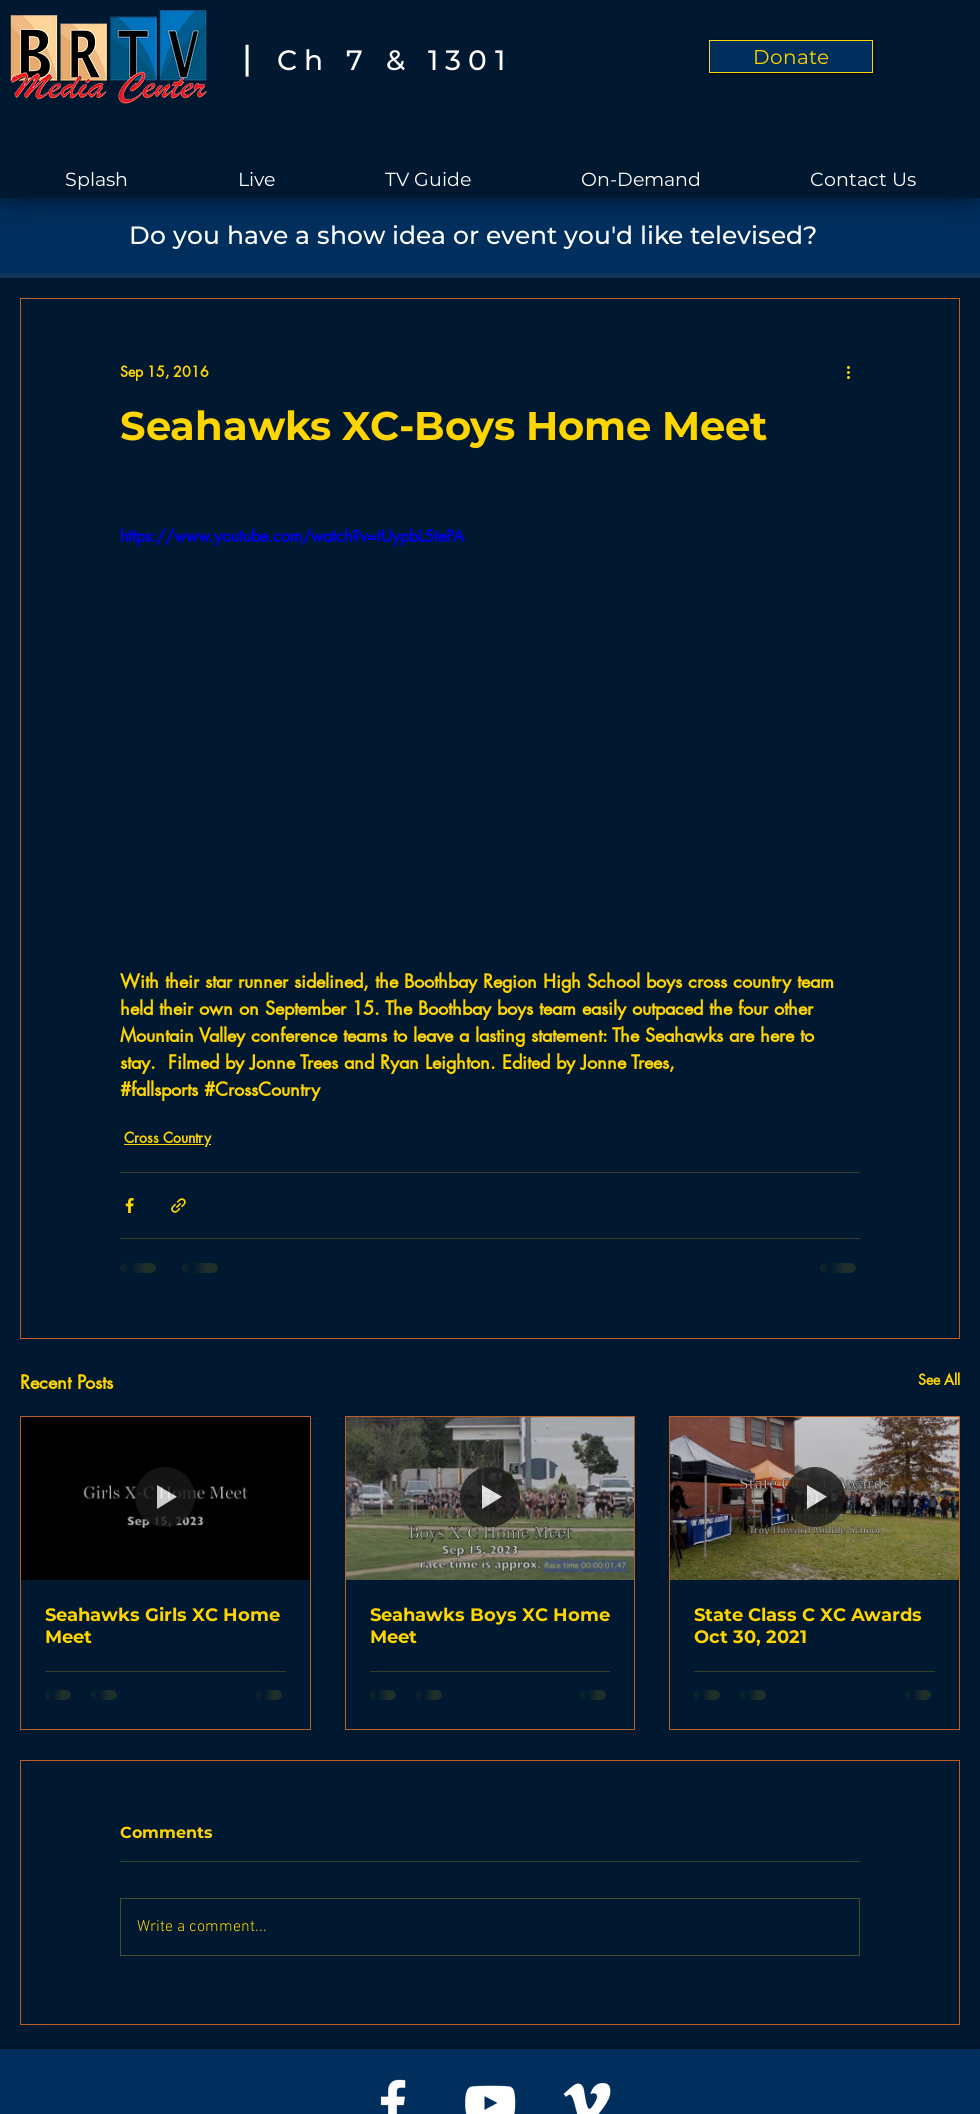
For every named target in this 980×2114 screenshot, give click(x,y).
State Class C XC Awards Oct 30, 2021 (808, 1626)
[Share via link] (178, 1205)
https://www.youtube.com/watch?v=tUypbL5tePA (292, 536)
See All (939, 1379)
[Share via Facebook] (129, 1205)
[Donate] (791, 56)
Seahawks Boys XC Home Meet (490, 1626)
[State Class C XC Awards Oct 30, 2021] (814, 1498)
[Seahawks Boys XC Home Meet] (490, 1498)
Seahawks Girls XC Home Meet (162, 1626)
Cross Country (167, 1137)
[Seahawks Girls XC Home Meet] (165, 1498)
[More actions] (848, 371)
